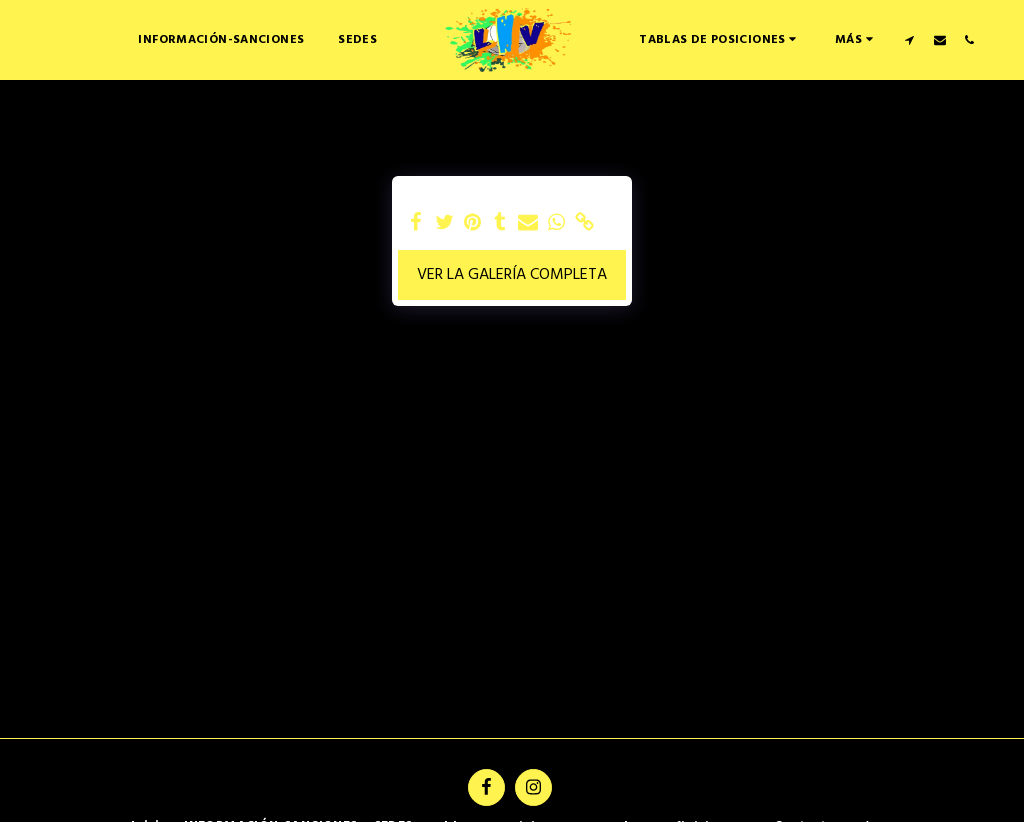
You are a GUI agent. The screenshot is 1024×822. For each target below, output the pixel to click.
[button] (720, 39)
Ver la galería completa (512, 275)
